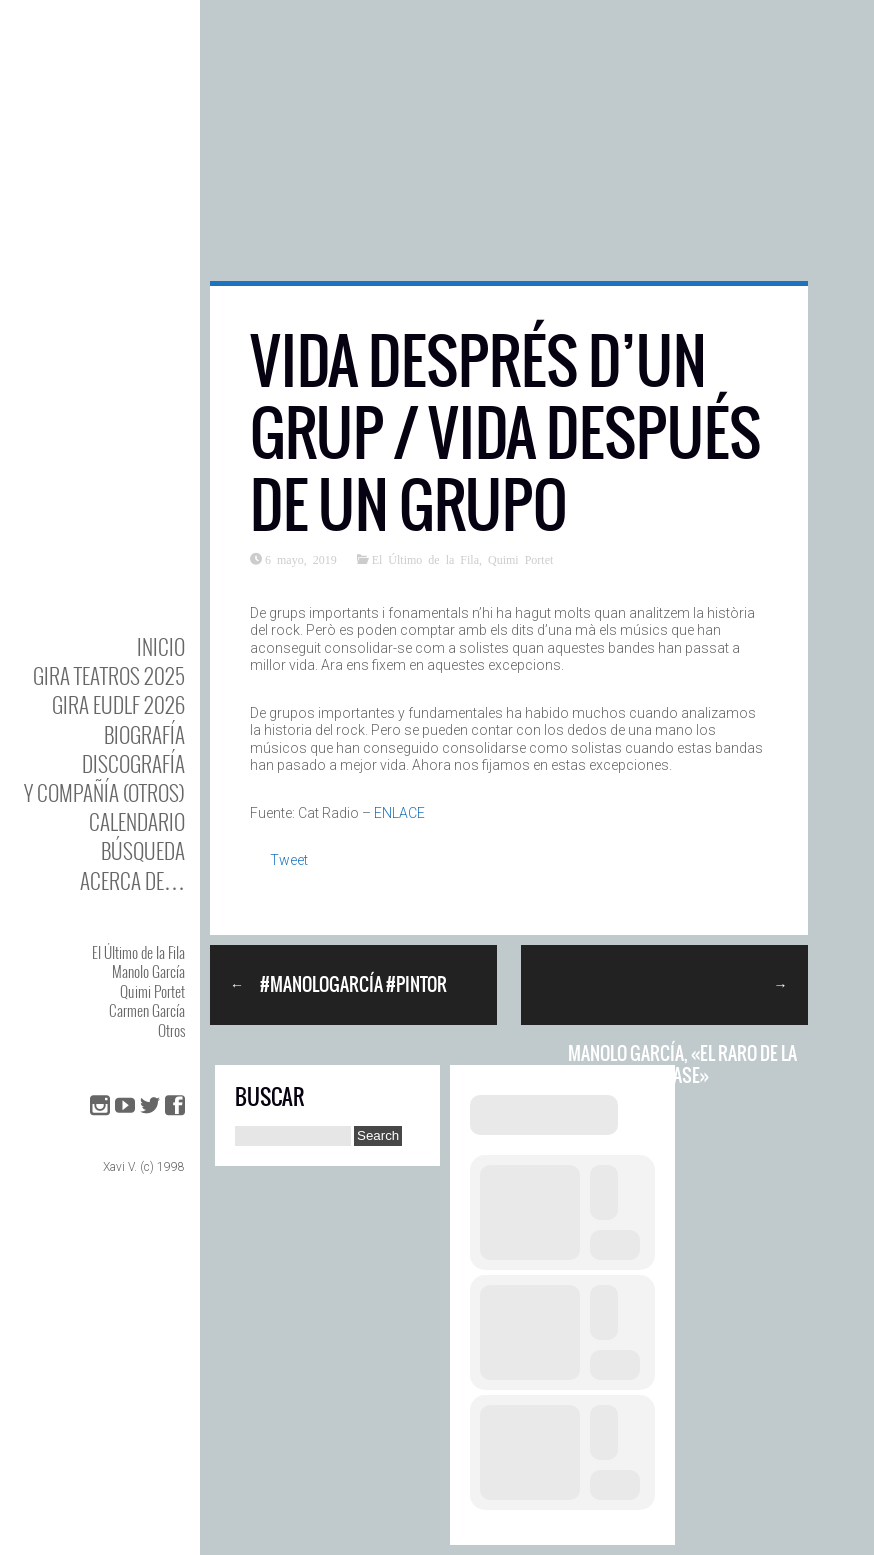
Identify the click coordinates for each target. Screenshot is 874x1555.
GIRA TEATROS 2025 (109, 675)
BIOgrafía (144, 734)
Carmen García (147, 1010)
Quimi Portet (152, 991)
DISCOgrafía (133, 763)
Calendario (137, 821)
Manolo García (148, 971)
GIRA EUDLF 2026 (118, 704)
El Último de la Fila (138, 952)
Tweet (289, 860)
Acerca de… (132, 880)
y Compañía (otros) (104, 792)
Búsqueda (143, 850)
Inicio (161, 646)
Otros (171, 1030)
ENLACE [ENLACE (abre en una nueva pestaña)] (399, 813)
